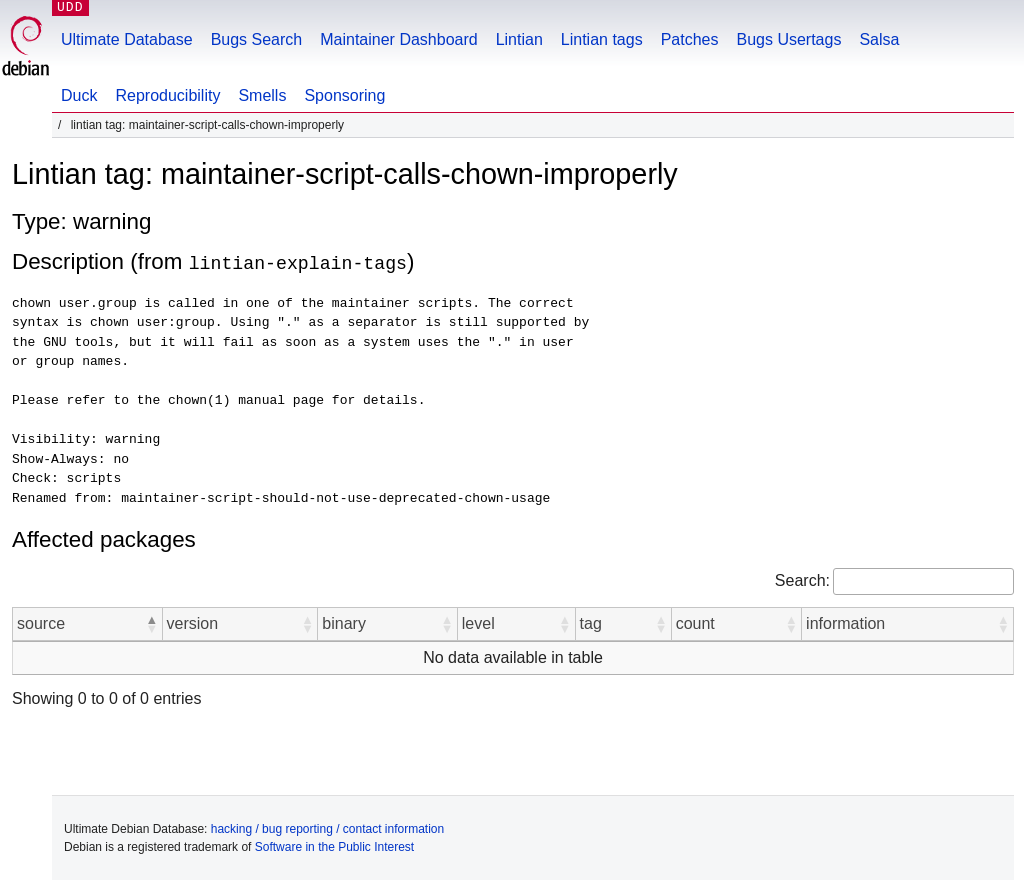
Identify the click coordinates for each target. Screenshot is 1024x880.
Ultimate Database (127, 39)
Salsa (879, 39)
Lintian (519, 39)
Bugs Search (257, 39)
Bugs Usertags (788, 39)
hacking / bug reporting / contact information (327, 828)
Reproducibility (167, 95)
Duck (79, 95)
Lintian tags (602, 39)
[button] (152, 623)
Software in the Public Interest (334, 846)
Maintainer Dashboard (398, 39)
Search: (802, 579)
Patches (690, 39)
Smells (262, 95)
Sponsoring (344, 95)
